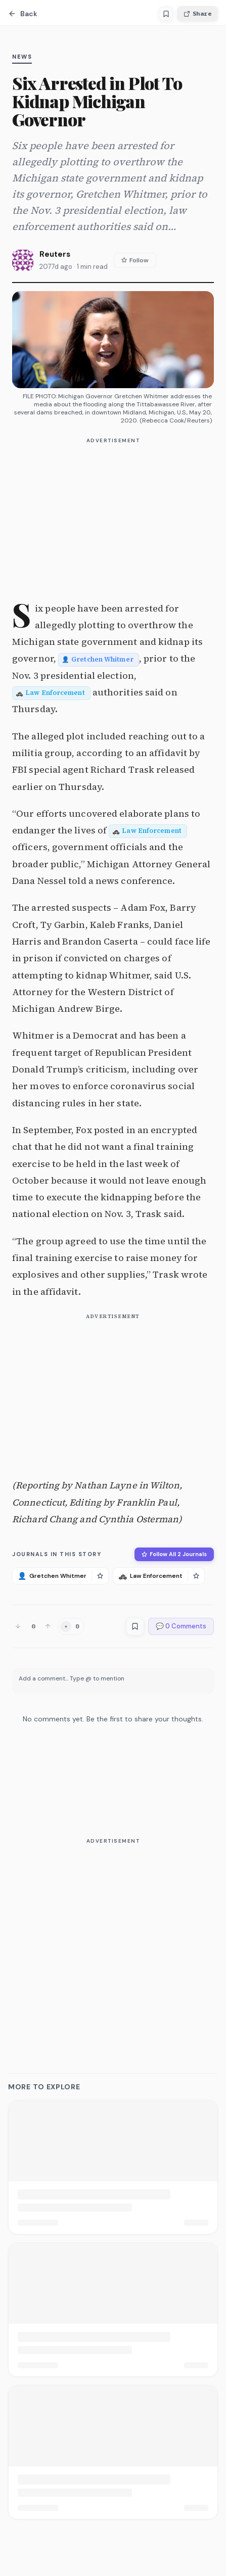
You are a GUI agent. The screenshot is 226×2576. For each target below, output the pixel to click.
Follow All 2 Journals (174, 1554)
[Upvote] (48, 1626)
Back (22, 13)
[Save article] (166, 14)
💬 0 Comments (181, 1626)
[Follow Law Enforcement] (196, 1576)
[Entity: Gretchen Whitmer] (98, 658)
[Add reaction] (71, 1626)
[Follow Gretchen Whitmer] (100, 1576)
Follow (135, 260)
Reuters (54, 254)
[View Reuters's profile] (22, 260)
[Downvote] (18, 1626)
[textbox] (113, 1681)
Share (197, 13)
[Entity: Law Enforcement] (51, 692)
